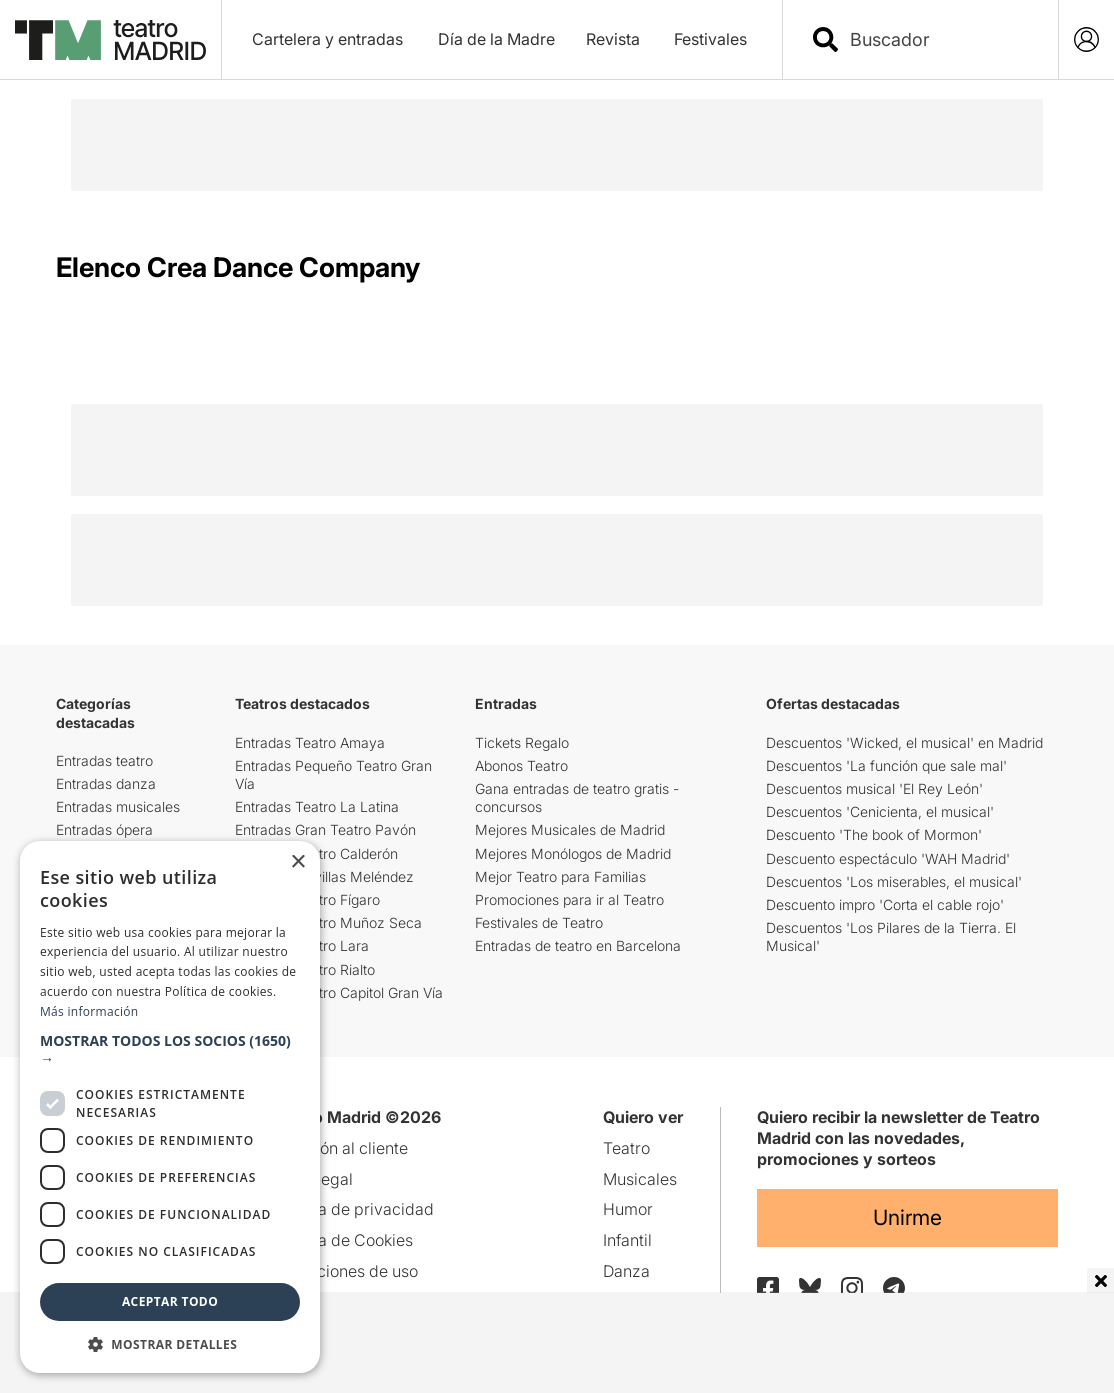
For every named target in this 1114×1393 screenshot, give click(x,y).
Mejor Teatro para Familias (560, 876)
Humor (628, 1209)
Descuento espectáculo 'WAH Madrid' (888, 858)
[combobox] (938, 39)
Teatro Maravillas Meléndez (324, 876)
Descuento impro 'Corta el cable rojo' (885, 904)
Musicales (640, 1179)
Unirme (907, 1217)
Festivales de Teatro (539, 922)
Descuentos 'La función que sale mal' (886, 765)
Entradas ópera (104, 829)
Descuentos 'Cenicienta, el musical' (880, 811)
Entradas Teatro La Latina (317, 806)
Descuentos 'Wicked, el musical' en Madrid (904, 742)
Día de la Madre (496, 39)
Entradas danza (106, 783)
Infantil (627, 1240)
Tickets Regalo (522, 742)
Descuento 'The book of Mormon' (874, 834)
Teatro (626, 1148)
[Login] (1086, 39)
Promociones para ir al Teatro (569, 899)
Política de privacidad (353, 1209)
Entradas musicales (118, 806)
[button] (170, 1050)
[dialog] (170, 1107)
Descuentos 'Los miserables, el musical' (894, 881)
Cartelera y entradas (327, 39)
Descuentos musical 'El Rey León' (874, 788)
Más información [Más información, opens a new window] (89, 1011)
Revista (613, 39)
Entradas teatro (104, 760)
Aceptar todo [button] (170, 1301)
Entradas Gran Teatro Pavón (325, 829)
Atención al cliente (340, 1148)
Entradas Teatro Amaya (310, 742)
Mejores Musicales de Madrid (570, 829)
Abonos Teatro (521, 765)
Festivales (710, 39)
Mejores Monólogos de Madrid (573, 853)
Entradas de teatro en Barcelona (578, 945)
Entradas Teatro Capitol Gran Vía (339, 992)
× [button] (297, 862)
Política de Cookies (343, 1240)
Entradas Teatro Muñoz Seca (328, 922)
